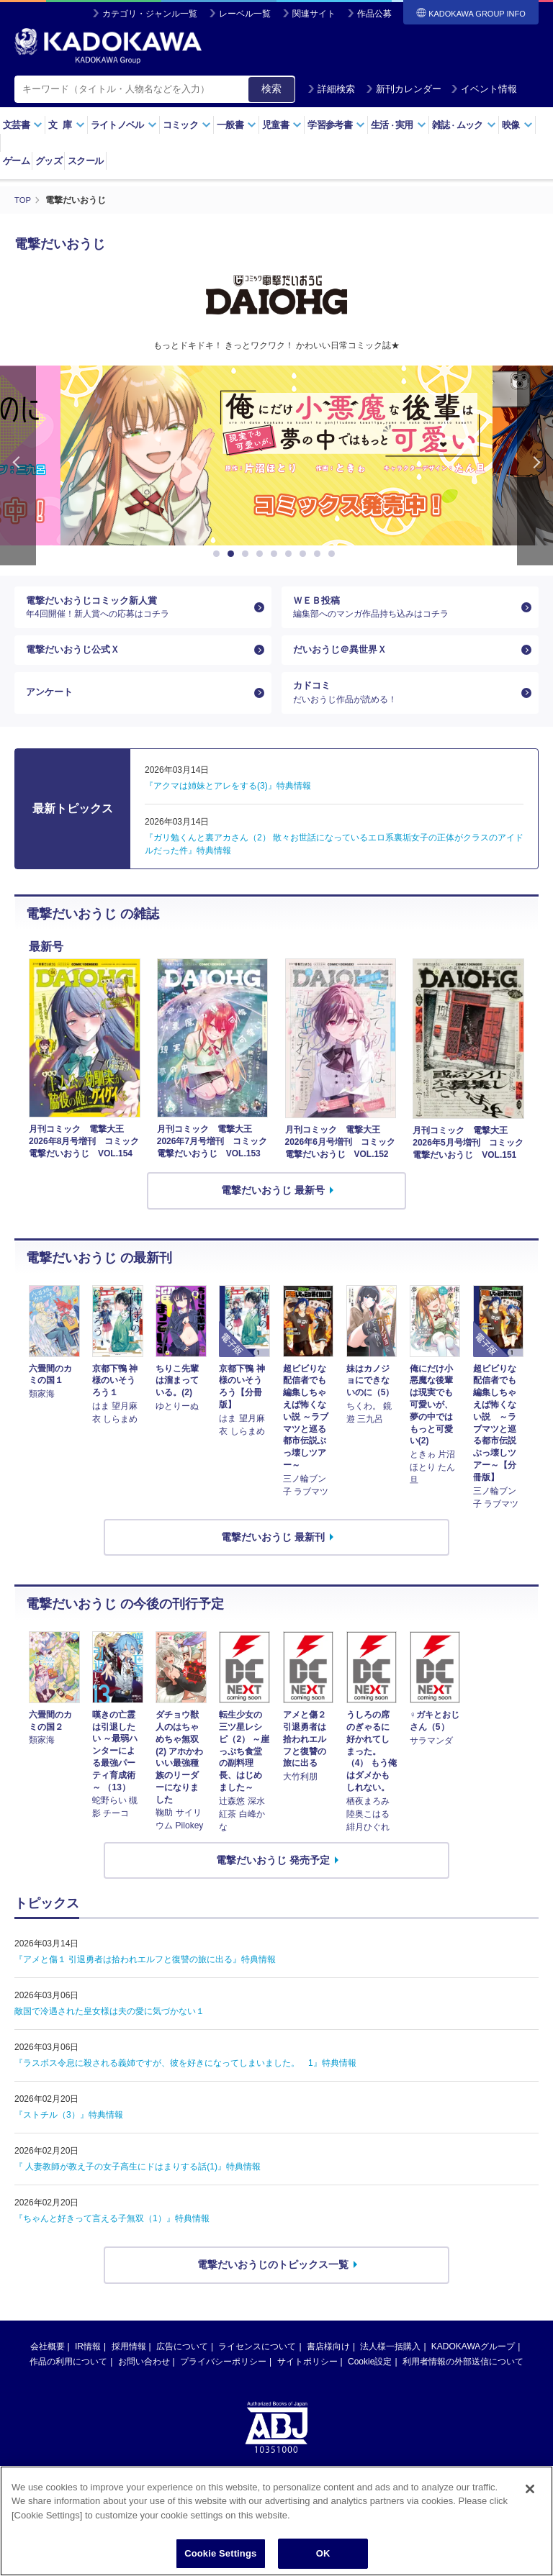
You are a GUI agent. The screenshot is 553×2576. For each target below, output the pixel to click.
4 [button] (262, 554)
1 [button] (219, 554)
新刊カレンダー (403, 88)
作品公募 (374, 14)
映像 (517, 124)
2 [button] (233, 554)
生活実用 (398, 124)
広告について (182, 2364)
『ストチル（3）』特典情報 (68, 2132)
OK (323, 2553)
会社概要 (47, 2364)
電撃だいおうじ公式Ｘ (76, 658)
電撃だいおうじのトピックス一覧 (273, 2281)
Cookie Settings (220, 2553)
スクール (85, 160)
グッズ (48, 160)
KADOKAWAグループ (473, 2364)
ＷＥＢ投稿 (404, 610)
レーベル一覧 (245, 14)
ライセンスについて (257, 2364)
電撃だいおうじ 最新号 (273, 1207)
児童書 (282, 124)
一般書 (236, 124)
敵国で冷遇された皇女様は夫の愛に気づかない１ (109, 2028)
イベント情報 (484, 88)
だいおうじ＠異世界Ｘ (343, 658)
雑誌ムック (464, 124)
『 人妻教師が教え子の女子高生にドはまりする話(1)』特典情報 (137, 2184)
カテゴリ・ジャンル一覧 (149, 14)
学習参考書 (336, 124)
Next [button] (535, 465)
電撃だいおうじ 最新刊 (273, 1554)
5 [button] (276, 554)
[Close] (530, 2489)
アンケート (51, 706)
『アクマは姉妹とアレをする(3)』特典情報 (228, 803)
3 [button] (247, 554)
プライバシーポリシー (223, 2379)
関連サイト (314, 14)
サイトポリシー (307, 2379)
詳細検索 (331, 88)
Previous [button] (18, 465)
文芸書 (22, 124)
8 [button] (319, 554)
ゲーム (16, 160)
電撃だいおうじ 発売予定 (273, 1877)
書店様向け (328, 2364)
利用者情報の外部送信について (463, 2379)
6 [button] (291, 554)
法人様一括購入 (390, 2364)
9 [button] (334, 554)
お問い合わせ (144, 2379)
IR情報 (88, 2364)
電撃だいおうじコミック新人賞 (137, 610)
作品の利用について (68, 2379)
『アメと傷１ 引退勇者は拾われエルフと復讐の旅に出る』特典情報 (145, 1977)
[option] (276, 455)
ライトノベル (124, 124)
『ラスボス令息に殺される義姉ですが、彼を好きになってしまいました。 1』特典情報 (185, 2080)
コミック (187, 124)
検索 (271, 88)
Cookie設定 (370, 2379)
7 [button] (305, 554)
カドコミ (404, 707)
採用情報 (129, 2364)
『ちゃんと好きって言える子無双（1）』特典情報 (112, 2236)
